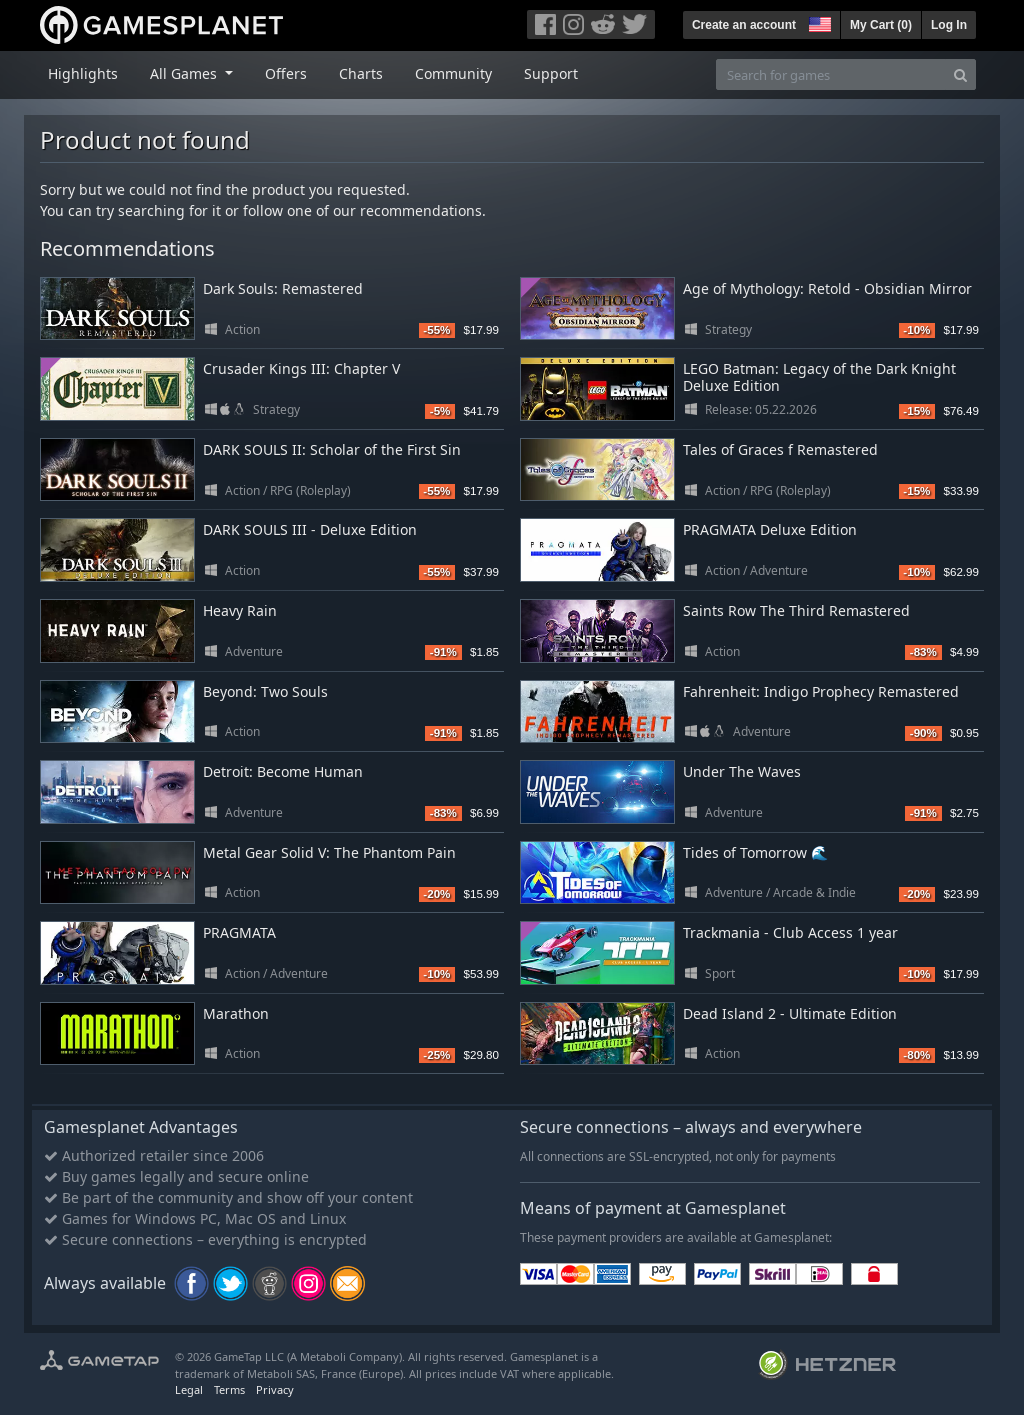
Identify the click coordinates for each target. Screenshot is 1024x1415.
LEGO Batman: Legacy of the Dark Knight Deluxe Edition (819, 377)
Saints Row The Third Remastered (796, 610)
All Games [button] (185, 73)
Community (453, 73)
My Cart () (881, 25)
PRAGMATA (239, 932)
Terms (229, 1389)
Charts (361, 73)
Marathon (236, 1013)
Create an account (744, 25)
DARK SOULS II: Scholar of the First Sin (332, 449)
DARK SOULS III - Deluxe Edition (310, 529)
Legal (189, 1389)
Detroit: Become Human (283, 771)
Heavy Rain (240, 610)
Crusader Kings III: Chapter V (301, 368)
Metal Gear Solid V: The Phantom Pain (329, 852)
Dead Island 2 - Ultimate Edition (790, 1013)
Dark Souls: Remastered (283, 288)
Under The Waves (742, 771)
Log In (949, 25)
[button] (818, 22)
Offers (286, 73)
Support (551, 73)
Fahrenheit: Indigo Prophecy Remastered (821, 691)
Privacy (275, 1389)
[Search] (960, 74)
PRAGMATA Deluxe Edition (770, 529)
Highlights (83, 73)
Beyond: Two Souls (265, 691)
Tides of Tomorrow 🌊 (755, 852)
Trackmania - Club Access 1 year (790, 932)
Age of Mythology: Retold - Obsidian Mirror (827, 288)
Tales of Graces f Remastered (780, 449)
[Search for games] (831, 74)
